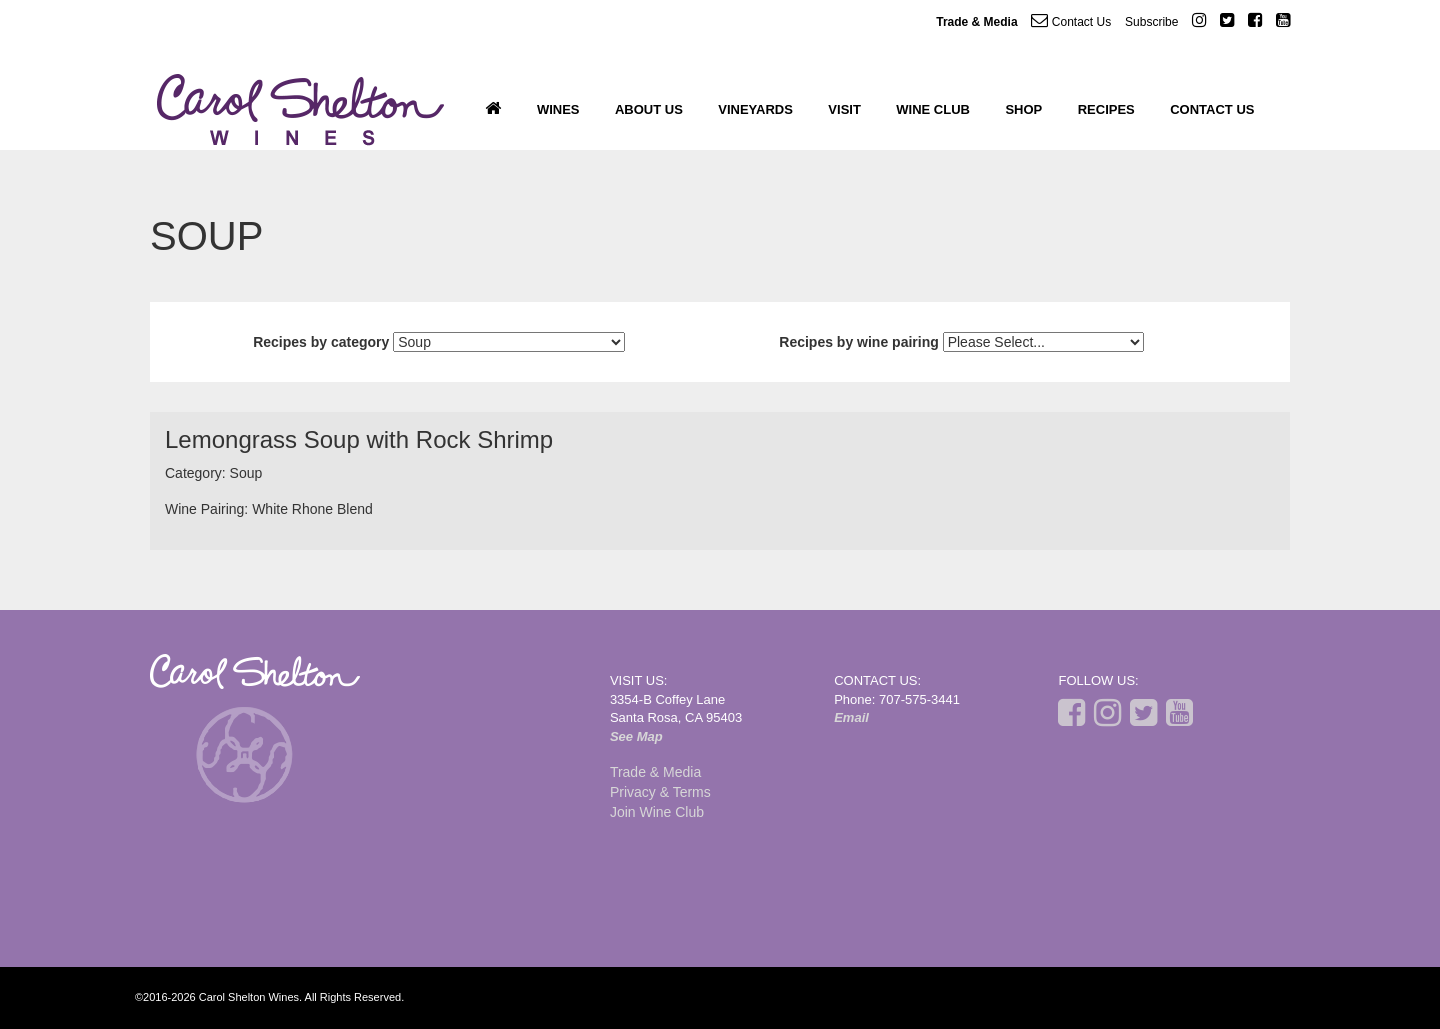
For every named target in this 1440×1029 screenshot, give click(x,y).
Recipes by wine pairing (859, 342)
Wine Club (933, 109)
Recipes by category (321, 342)
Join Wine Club (657, 812)
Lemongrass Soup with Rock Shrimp (359, 439)
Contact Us (1071, 20)
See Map (636, 736)
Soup (246, 473)
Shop (1023, 109)
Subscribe (1151, 22)
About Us (649, 109)
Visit (844, 109)
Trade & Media (976, 22)
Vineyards (755, 109)
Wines (558, 109)
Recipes (1106, 109)
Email (851, 717)
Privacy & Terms (660, 792)
